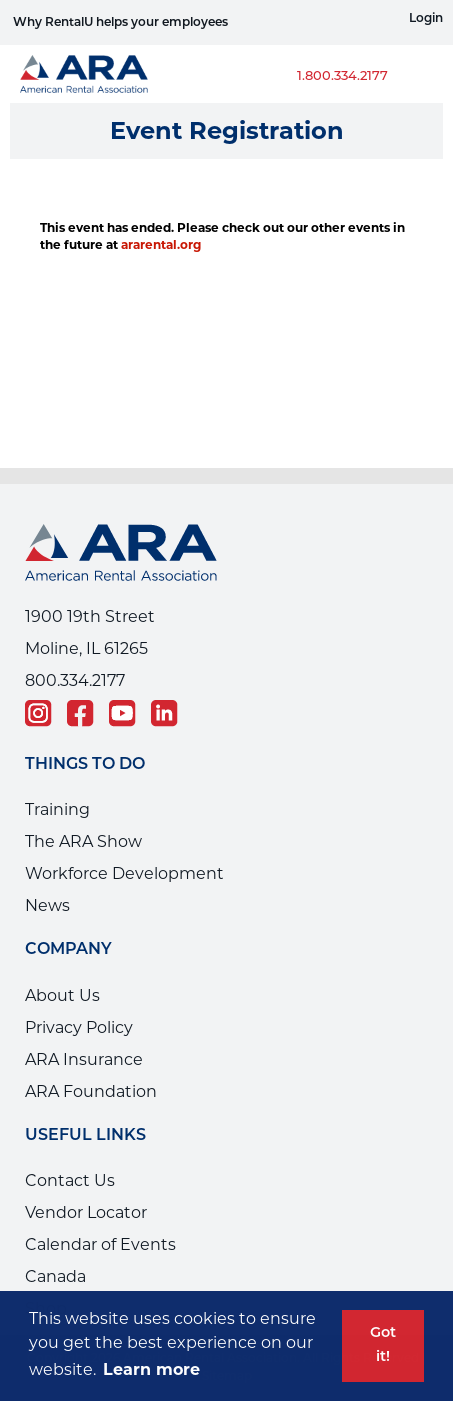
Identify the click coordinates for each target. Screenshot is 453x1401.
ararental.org (161, 244)
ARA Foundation (91, 1091)
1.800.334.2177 (342, 76)
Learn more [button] (151, 1369)
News (47, 905)
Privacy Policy (79, 1027)
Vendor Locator (86, 1212)
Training (57, 809)
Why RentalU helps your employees (120, 23)
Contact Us (70, 1180)
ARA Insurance (84, 1059)
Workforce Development (124, 873)
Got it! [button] (383, 1345)
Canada (55, 1276)
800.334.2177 (75, 680)
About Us (62, 995)
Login (426, 19)
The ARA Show (83, 841)
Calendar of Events (100, 1244)
